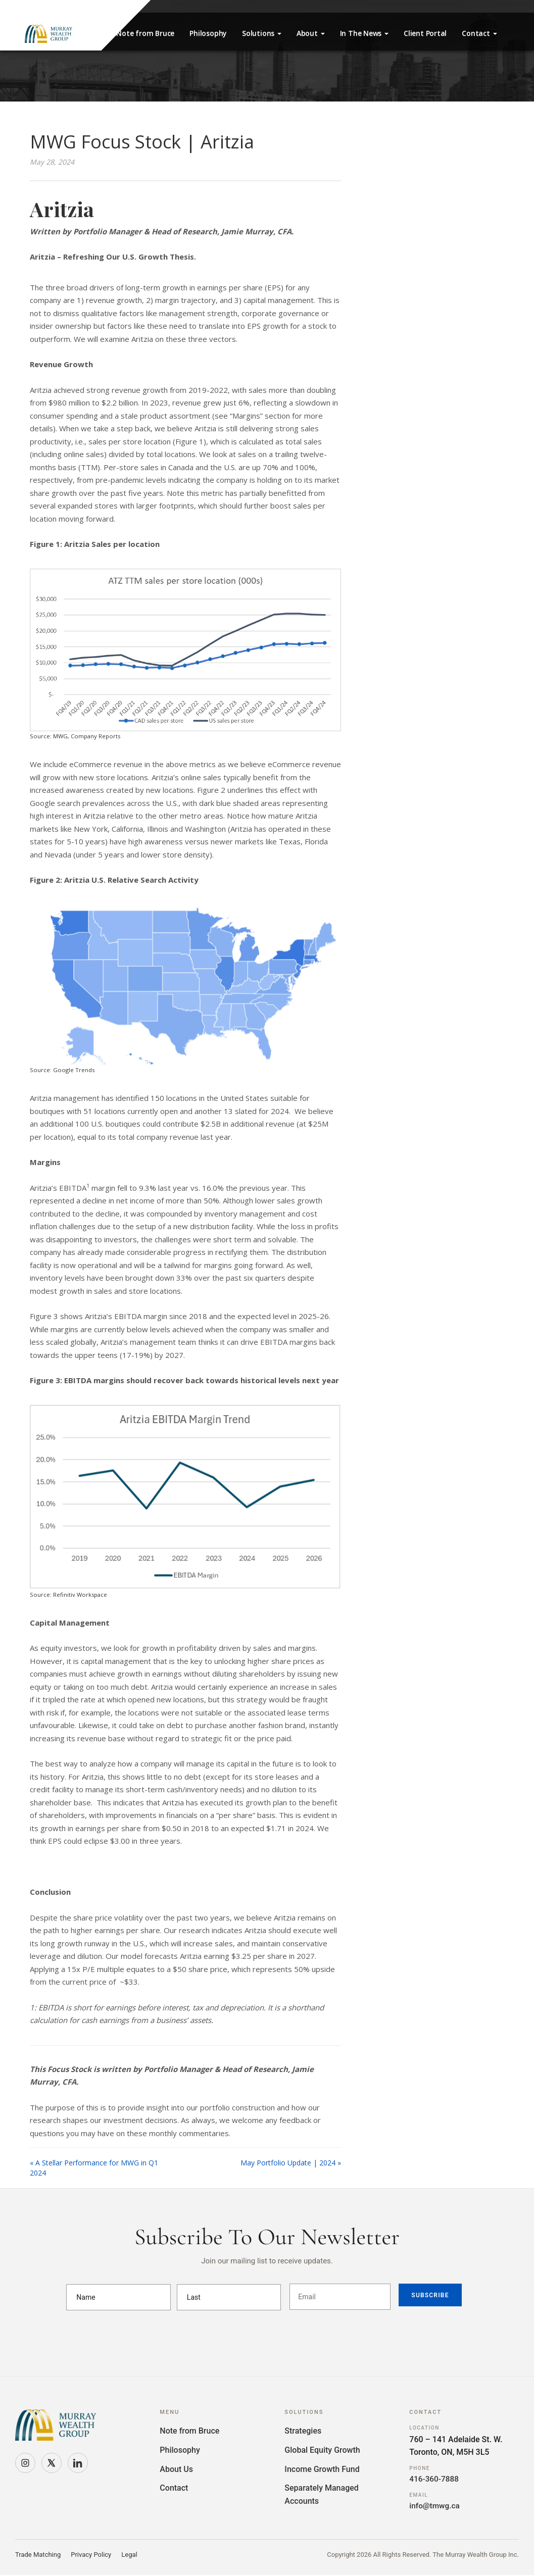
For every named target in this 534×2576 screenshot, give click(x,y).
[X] (51, 2463)
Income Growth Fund (321, 2469)
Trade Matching (38, 2555)
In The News (364, 33)
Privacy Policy (91, 2555)
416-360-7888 (435, 2479)
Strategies (302, 2431)
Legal (129, 2555)
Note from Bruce (145, 33)
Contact (479, 33)
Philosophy (208, 33)
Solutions (261, 33)
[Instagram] (25, 2463)
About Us (176, 2469)
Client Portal (425, 33)
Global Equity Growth (322, 2450)
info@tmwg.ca (435, 2506)
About (311, 33)
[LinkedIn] (78, 2463)
